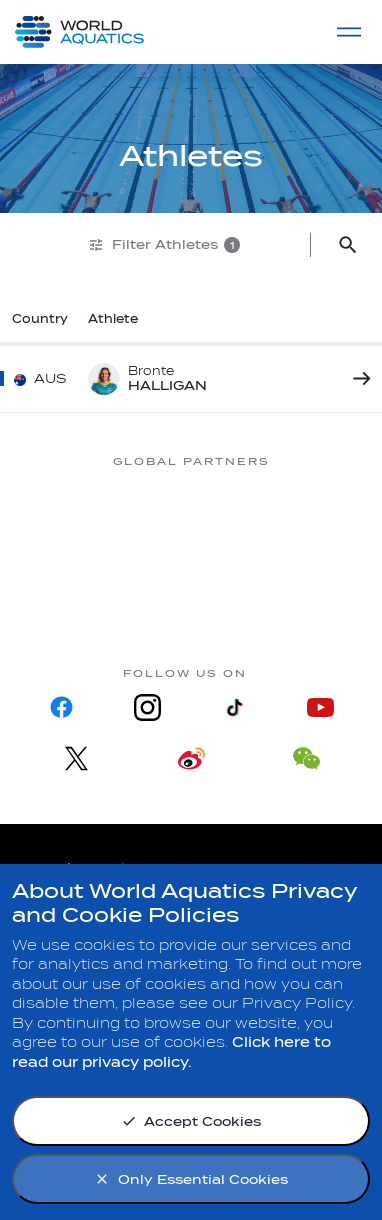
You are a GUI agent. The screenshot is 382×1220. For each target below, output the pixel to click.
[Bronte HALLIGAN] (357, 379)
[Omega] (81, 591)
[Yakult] (301, 591)
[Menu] (349, 32)
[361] (81, 515)
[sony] (191, 591)
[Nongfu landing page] (301, 515)
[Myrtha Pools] (191, 515)
